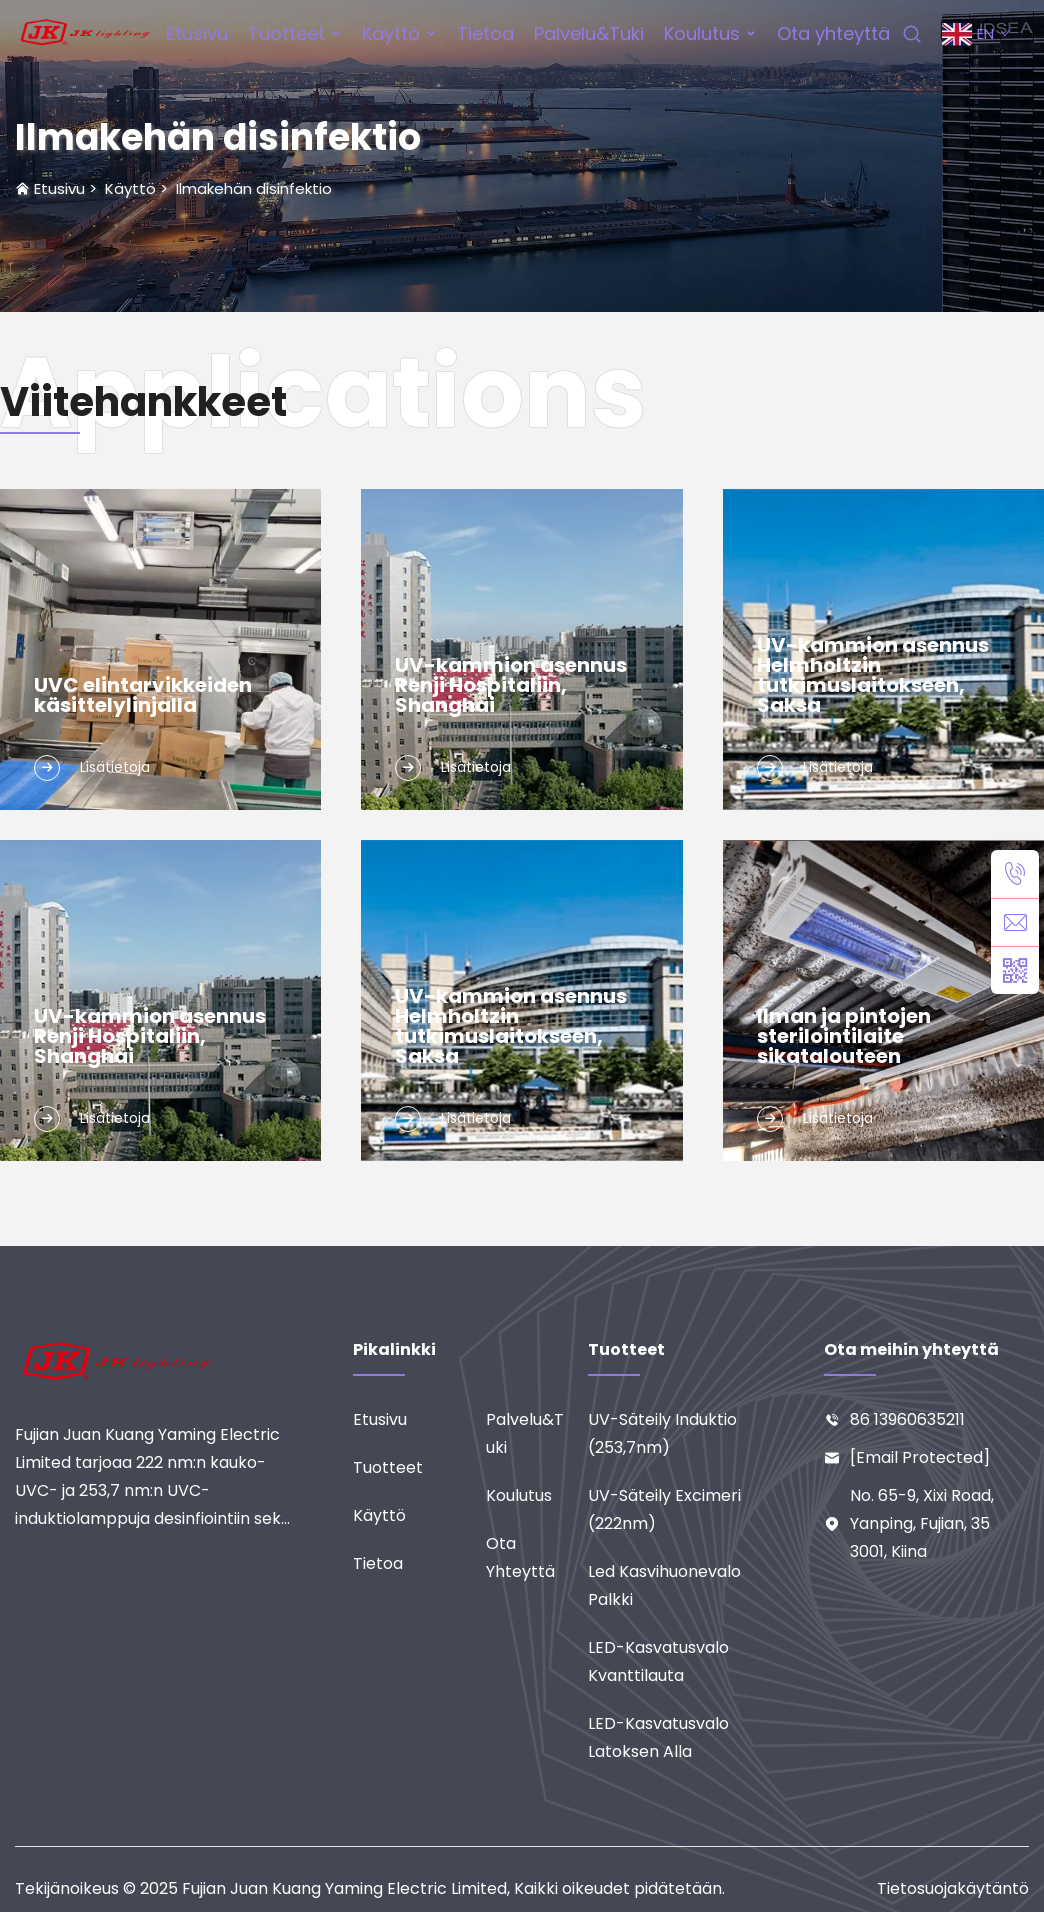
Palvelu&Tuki (589, 33)
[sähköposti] (1015, 922)
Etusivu (197, 33)
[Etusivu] (419, 1420)
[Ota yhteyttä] (536, 1558)
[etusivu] (86, 32)
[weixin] (1015, 970)
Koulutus (702, 33)
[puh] (1015, 874)
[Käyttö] (419, 1516)
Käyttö (391, 33)
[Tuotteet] (419, 1468)
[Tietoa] (419, 1564)
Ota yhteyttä (833, 33)
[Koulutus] (536, 1496)
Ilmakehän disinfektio (254, 188)
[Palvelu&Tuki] (536, 1434)
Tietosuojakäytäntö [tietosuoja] (953, 1888)
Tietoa (485, 33)
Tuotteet (286, 33)
